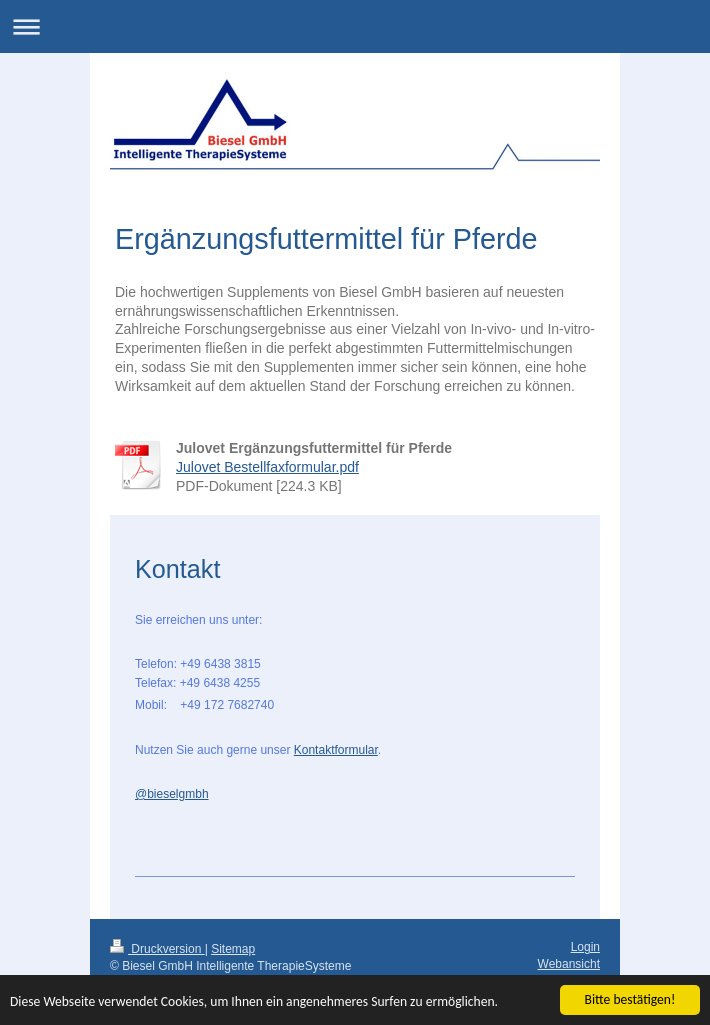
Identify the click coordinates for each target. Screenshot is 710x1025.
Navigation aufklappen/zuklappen (355, 26)
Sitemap (233, 949)
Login (585, 947)
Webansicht (569, 964)
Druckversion (157, 949)
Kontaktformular (336, 750)
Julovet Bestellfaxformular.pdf (267, 467)
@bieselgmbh (172, 794)
